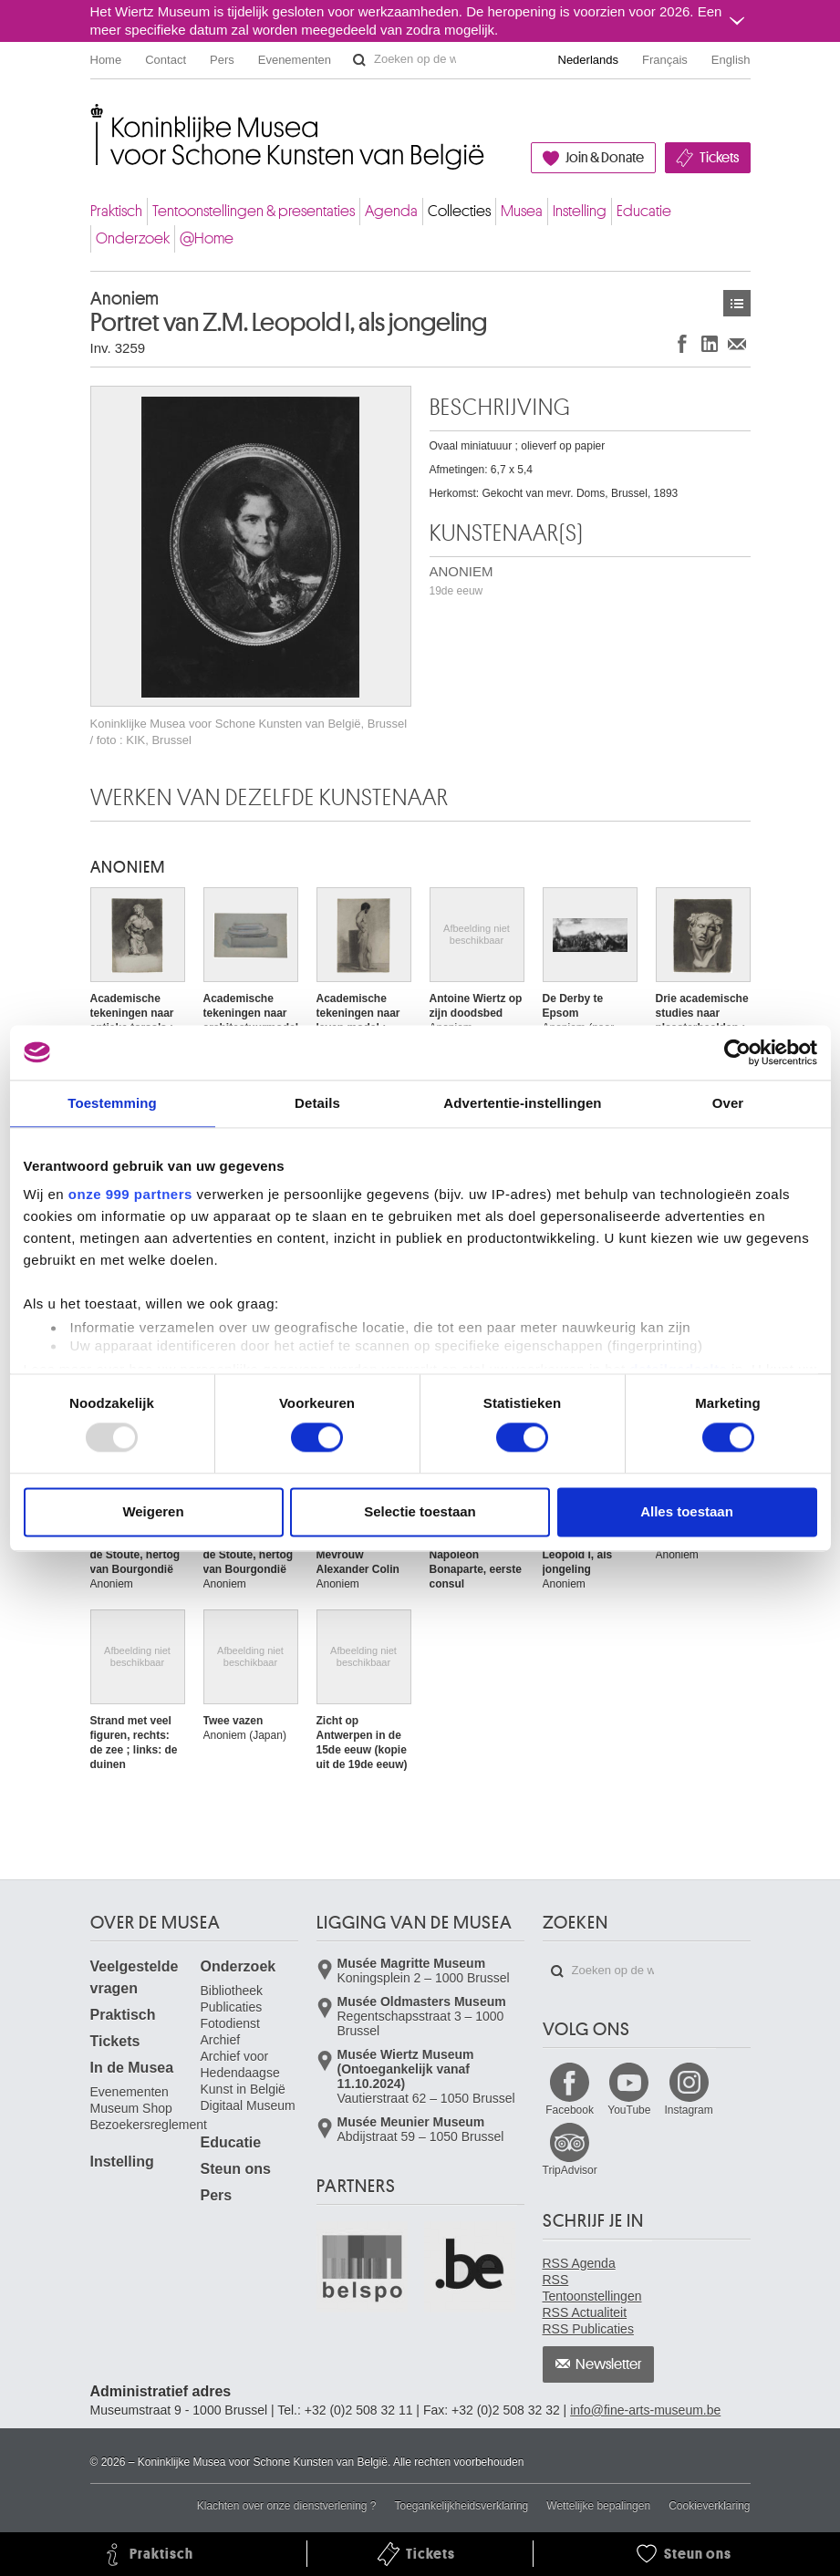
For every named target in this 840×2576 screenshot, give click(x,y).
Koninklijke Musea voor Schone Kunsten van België (94, 118)
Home (106, 60)
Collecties (459, 211)
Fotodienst (230, 2023)
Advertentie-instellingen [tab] (522, 1103)
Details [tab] (317, 1103)
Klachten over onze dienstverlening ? (287, 2505)
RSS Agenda (579, 2263)
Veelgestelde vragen (134, 1977)
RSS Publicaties (588, 2329)
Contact (165, 60)
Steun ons (236, 2169)
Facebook (569, 2110)
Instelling (580, 211)
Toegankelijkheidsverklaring (462, 2505)
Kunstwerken (737, 303)
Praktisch (116, 211)
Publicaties (232, 2007)
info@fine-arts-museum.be (645, 2410)
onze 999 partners (130, 1194)
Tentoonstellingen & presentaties (253, 211)
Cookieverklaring (709, 2505)
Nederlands (588, 60)
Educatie (644, 211)
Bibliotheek (232, 1990)
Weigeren (152, 1511)
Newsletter (609, 2364)
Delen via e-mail (737, 343)
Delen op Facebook (682, 343)
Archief (221, 2040)
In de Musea (132, 2067)
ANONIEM (461, 580)
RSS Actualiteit (585, 2312)
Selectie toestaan (420, 1511)
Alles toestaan (686, 1511)
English (731, 60)
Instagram (688, 2110)
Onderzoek (133, 238)
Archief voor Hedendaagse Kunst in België (243, 2072)
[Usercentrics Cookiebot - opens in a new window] (737, 1052)
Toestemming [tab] (112, 1103)
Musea (522, 211)
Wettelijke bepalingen (598, 2505)
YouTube (628, 2110)
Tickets (719, 157)
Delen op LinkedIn (709, 343)
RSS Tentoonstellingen (592, 2287)
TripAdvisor (570, 2170)
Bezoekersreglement (148, 2124)
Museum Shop (131, 2108)
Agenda (391, 211)
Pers (222, 60)
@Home (206, 238)
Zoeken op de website (359, 60)
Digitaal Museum (248, 2105)
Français (665, 60)
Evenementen (294, 60)
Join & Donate (604, 157)
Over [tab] (728, 1103)
